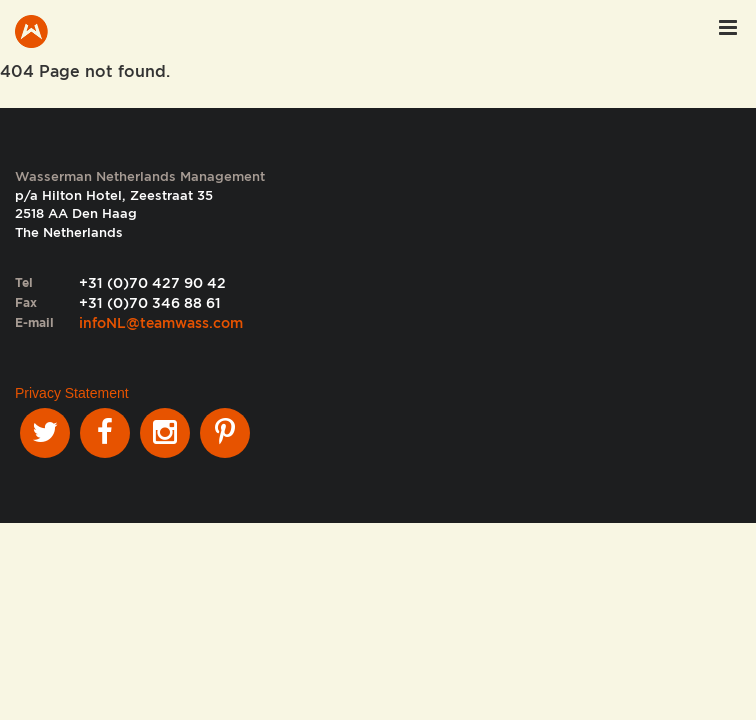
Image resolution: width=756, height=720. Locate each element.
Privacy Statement (72, 393)
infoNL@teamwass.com (161, 323)
